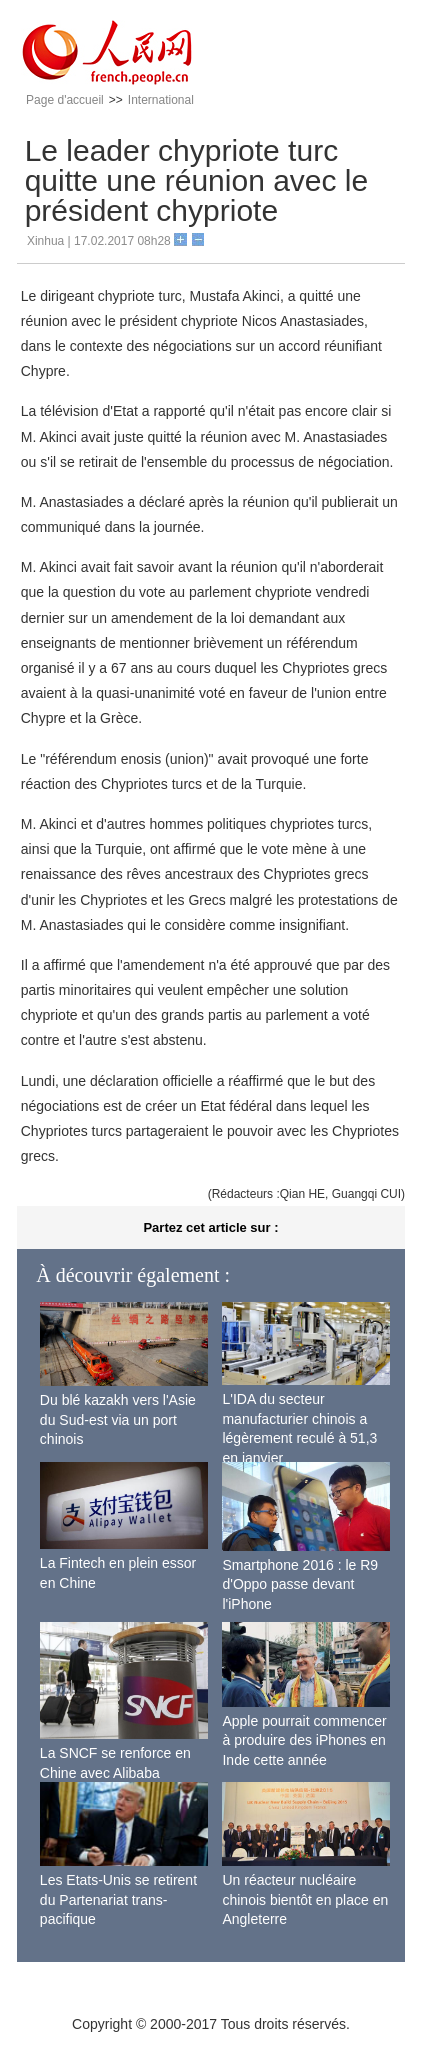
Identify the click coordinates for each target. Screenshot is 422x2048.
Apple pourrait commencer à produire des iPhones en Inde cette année (304, 1740)
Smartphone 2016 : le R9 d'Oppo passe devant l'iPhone (300, 1584)
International (161, 100)
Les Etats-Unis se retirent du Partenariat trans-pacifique (118, 1899)
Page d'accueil (65, 100)
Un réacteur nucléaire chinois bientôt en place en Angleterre (305, 1899)
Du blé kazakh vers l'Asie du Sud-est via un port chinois (118, 1419)
